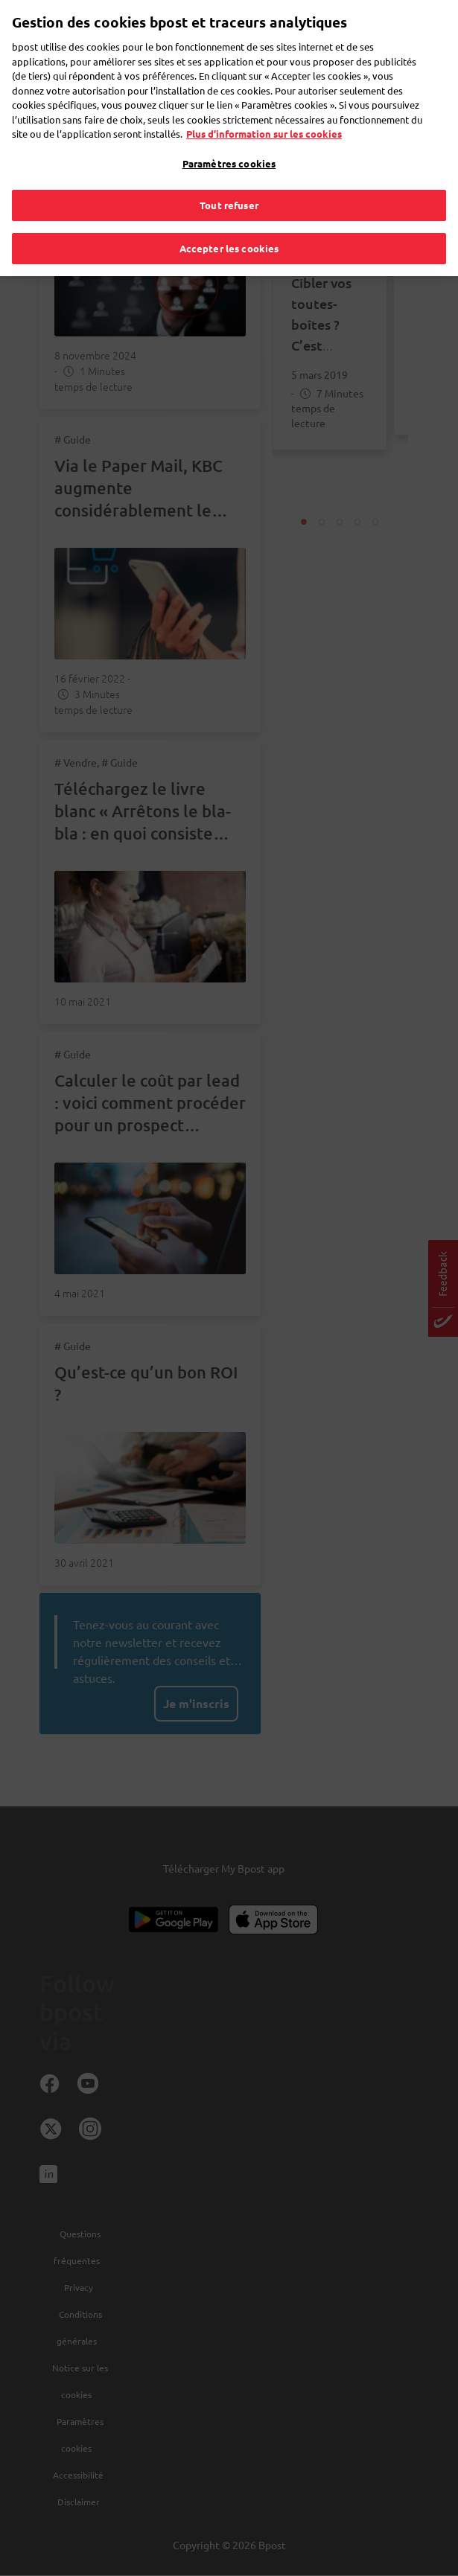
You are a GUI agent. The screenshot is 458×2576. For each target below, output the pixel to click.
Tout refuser (229, 175)
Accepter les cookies (229, 217)
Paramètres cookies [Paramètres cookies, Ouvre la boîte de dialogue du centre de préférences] (229, 133)
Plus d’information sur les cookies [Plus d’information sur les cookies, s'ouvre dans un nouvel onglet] (264, 104)
